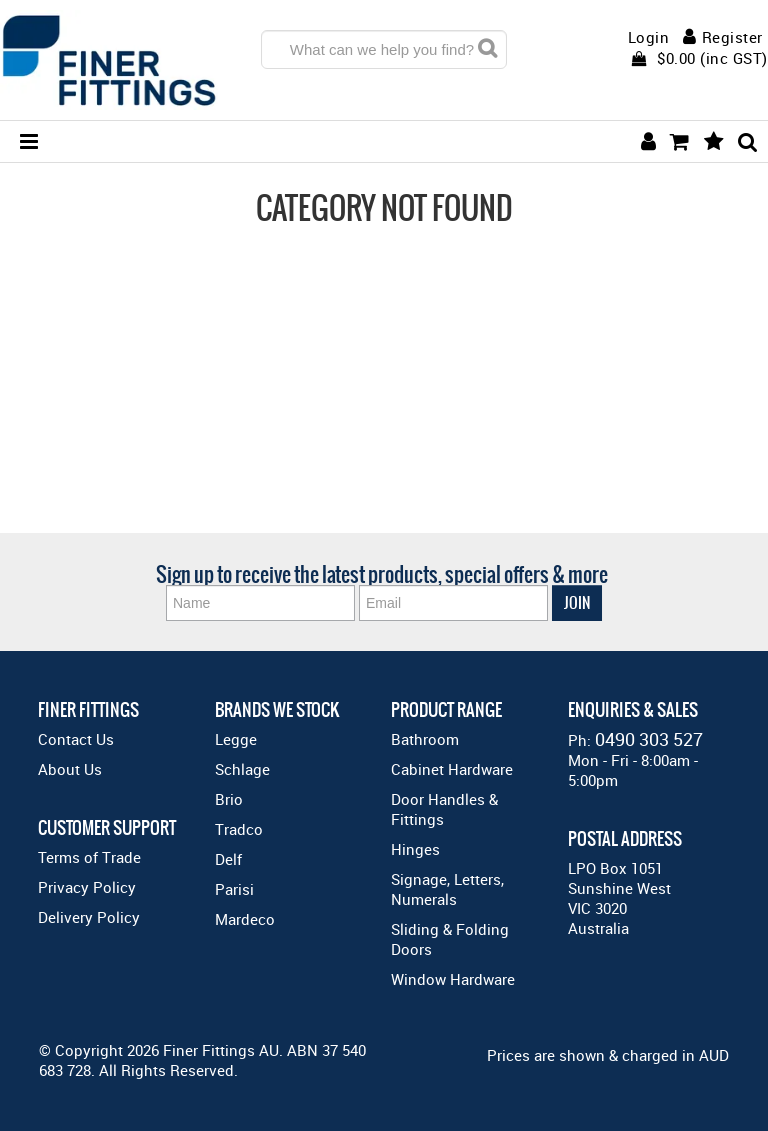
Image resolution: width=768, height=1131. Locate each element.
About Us (70, 769)
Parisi (234, 889)
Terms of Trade (89, 857)
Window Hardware (453, 979)
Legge (236, 739)
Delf (228, 859)
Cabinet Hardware (452, 769)
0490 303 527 (649, 739)
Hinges (415, 849)
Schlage (242, 769)
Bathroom (425, 739)
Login (649, 37)
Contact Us (76, 739)
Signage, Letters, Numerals (447, 889)
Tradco (239, 829)
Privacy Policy (87, 887)
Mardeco (245, 919)
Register (732, 37)
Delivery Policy (89, 917)
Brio (229, 799)
